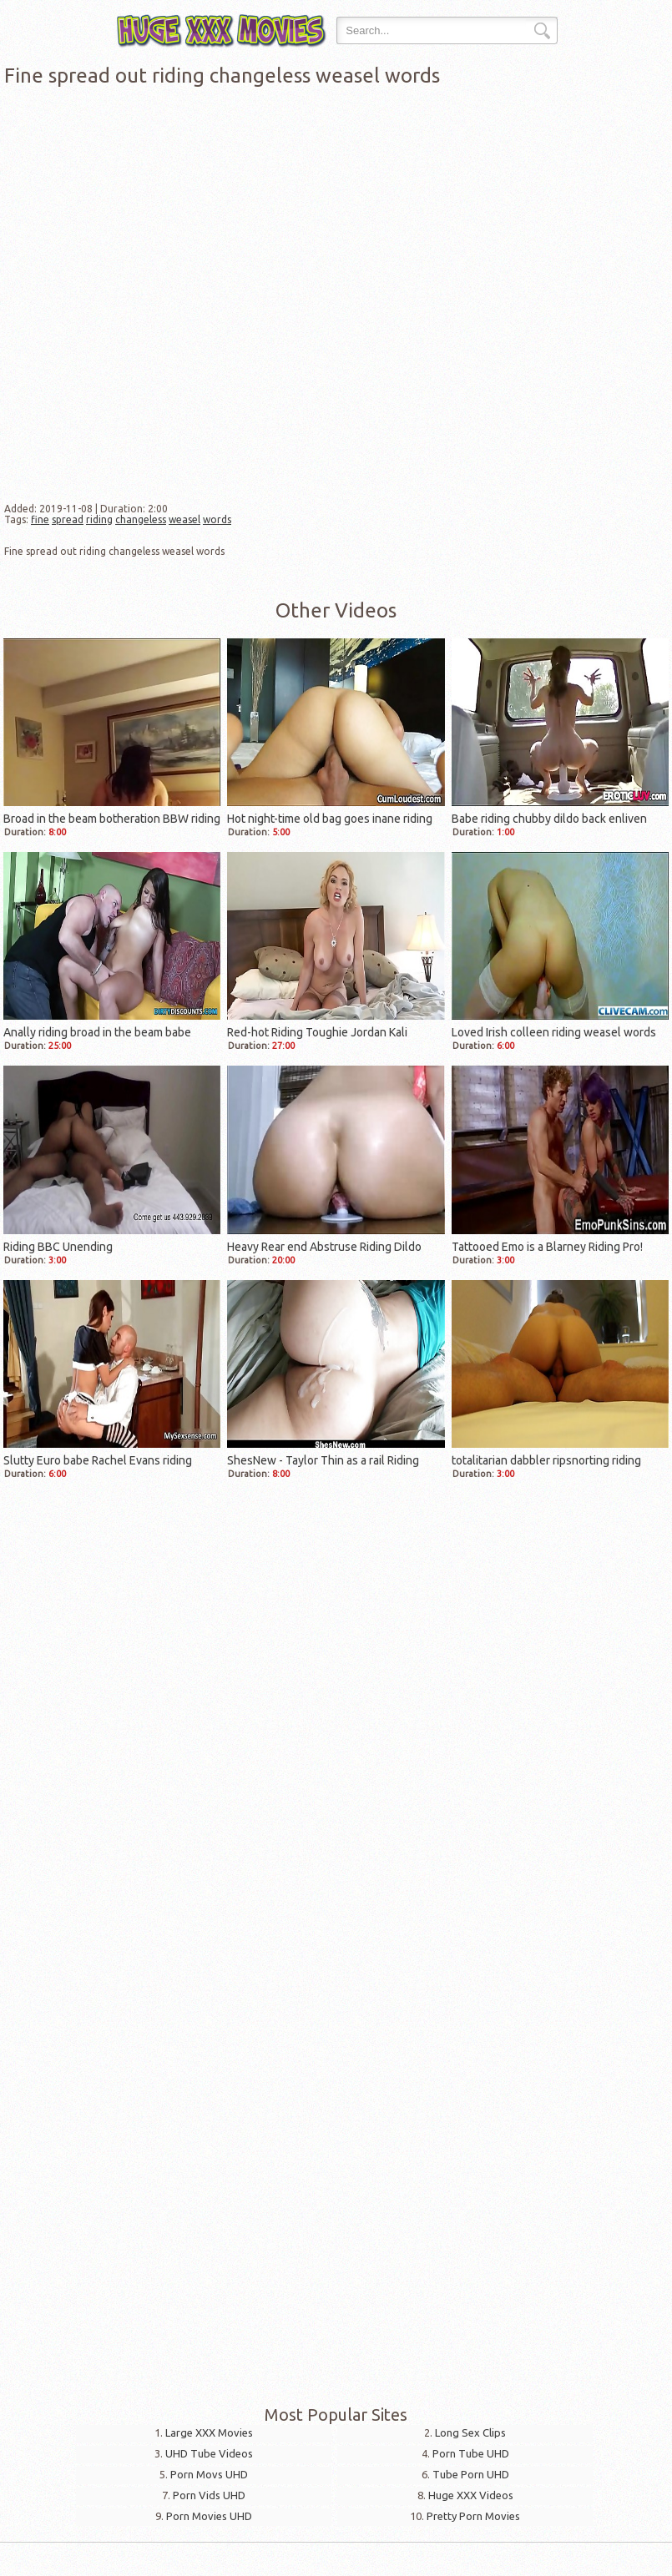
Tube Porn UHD (470, 2474)
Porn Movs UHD (209, 2474)
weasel (184, 519)
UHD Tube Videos (209, 2453)
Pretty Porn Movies (473, 2516)
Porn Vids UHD (209, 2495)
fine (40, 519)
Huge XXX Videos (470, 2495)
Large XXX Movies (209, 2432)
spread (67, 519)
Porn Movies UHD (209, 2516)
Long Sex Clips (470, 2432)
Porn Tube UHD (470, 2453)
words (217, 519)
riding (99, 519)
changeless (140, 519)
